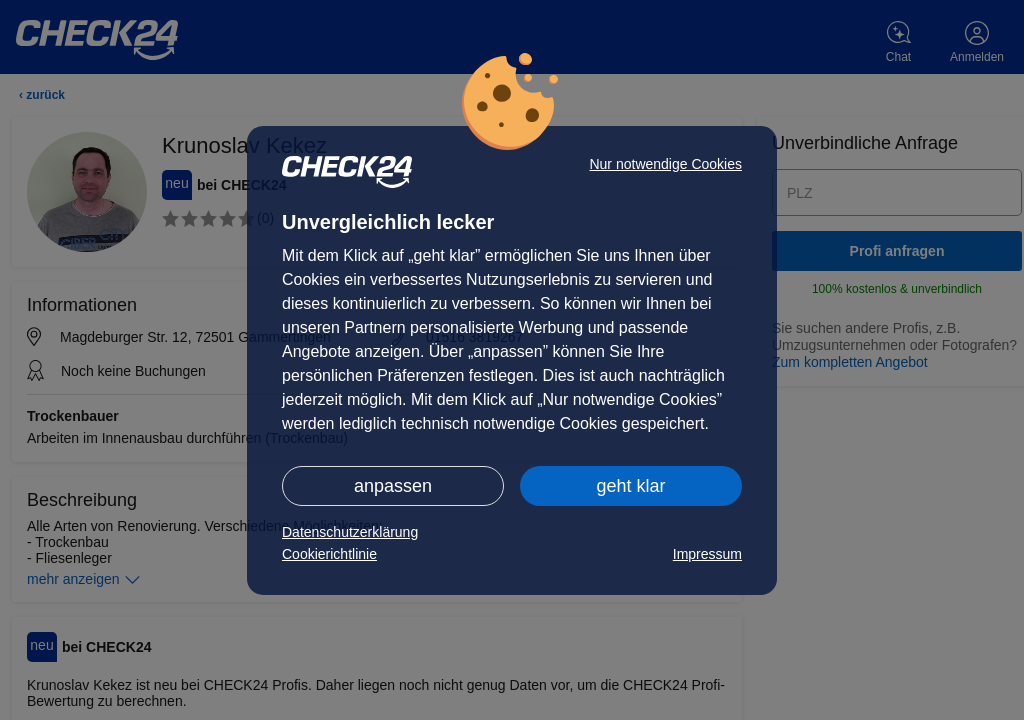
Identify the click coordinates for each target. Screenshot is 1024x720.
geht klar (630, 486)
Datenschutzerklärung (350, 532)
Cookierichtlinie (329, 554)
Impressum (707, 554)
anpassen (393, 486)
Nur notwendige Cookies (665, 164)
